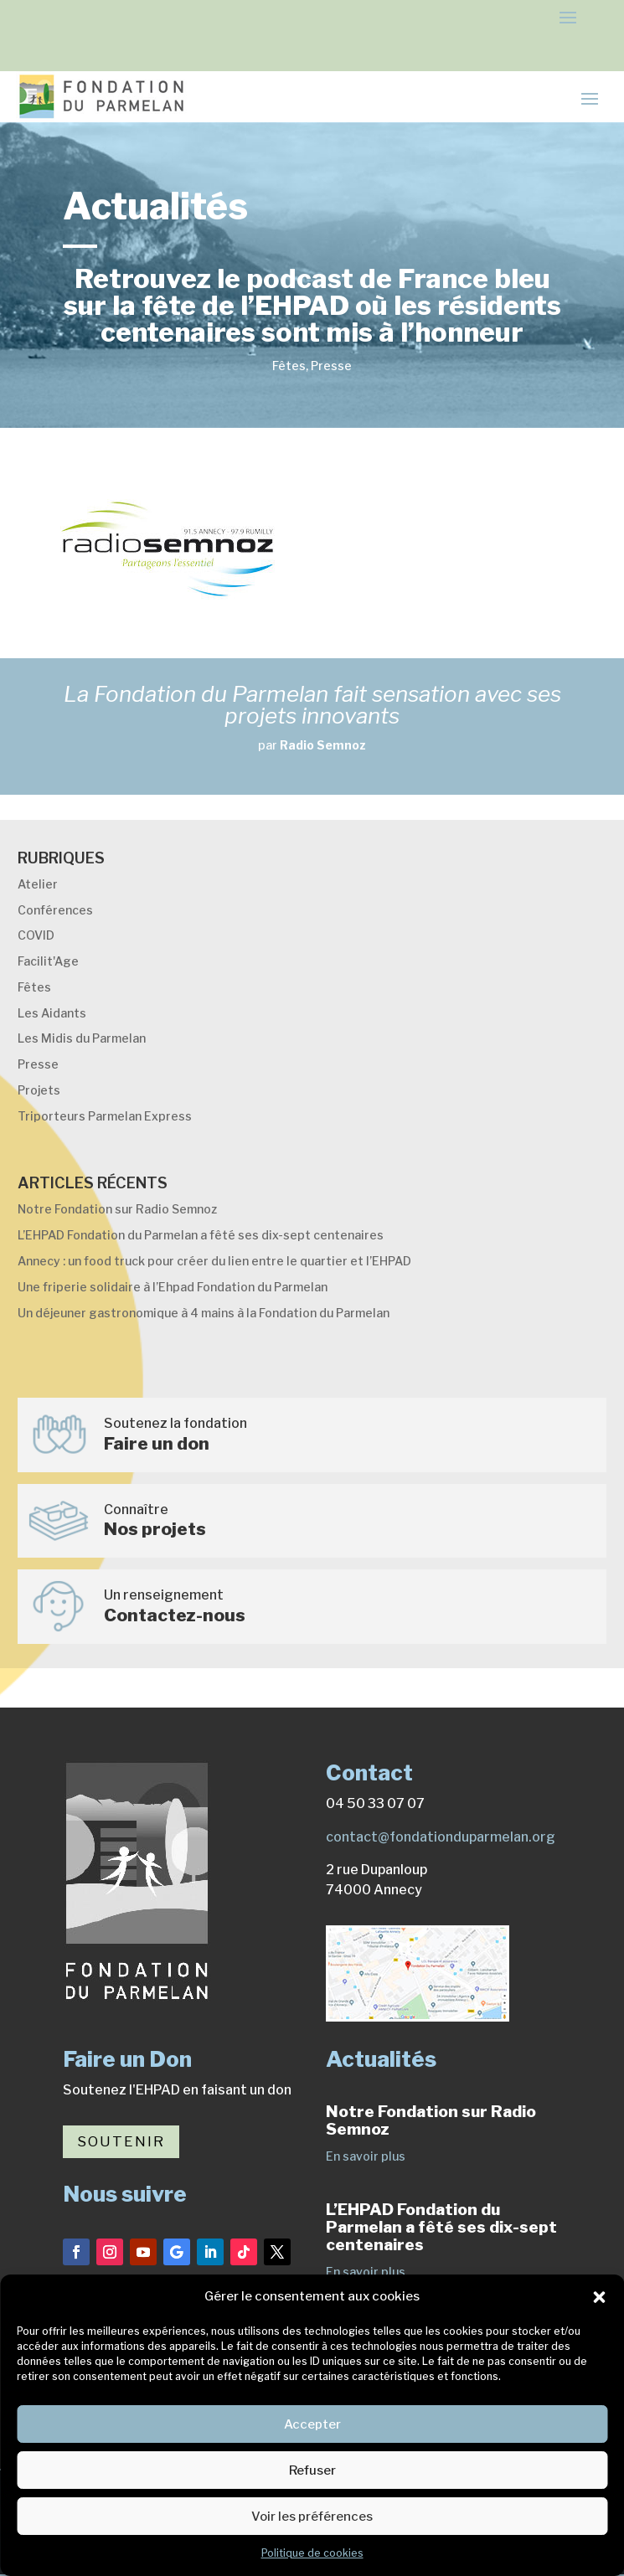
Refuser (312, 2470)
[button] (598, 2297)
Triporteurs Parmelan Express (105, 1116)
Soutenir (121, 2141)
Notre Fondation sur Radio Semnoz (117, 1209)
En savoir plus (365, 2156)
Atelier (38, 884)
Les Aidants (52, 1013)
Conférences (55, 910)
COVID (36, 935)
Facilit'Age (48, 961)
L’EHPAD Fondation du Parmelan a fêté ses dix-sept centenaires (201, 1235)
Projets (39, 1090)
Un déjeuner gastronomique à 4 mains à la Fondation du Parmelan (203, 1313)
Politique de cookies (312, 2553)
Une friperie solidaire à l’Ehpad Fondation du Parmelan (172, 1287)
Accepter (312, 2424)
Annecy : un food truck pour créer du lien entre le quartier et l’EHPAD (214, 1261)
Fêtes (289, 365)
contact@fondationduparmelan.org (440, 1837)
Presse (331, 365)
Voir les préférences (312, 2516)
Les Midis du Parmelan (82, 1038)
